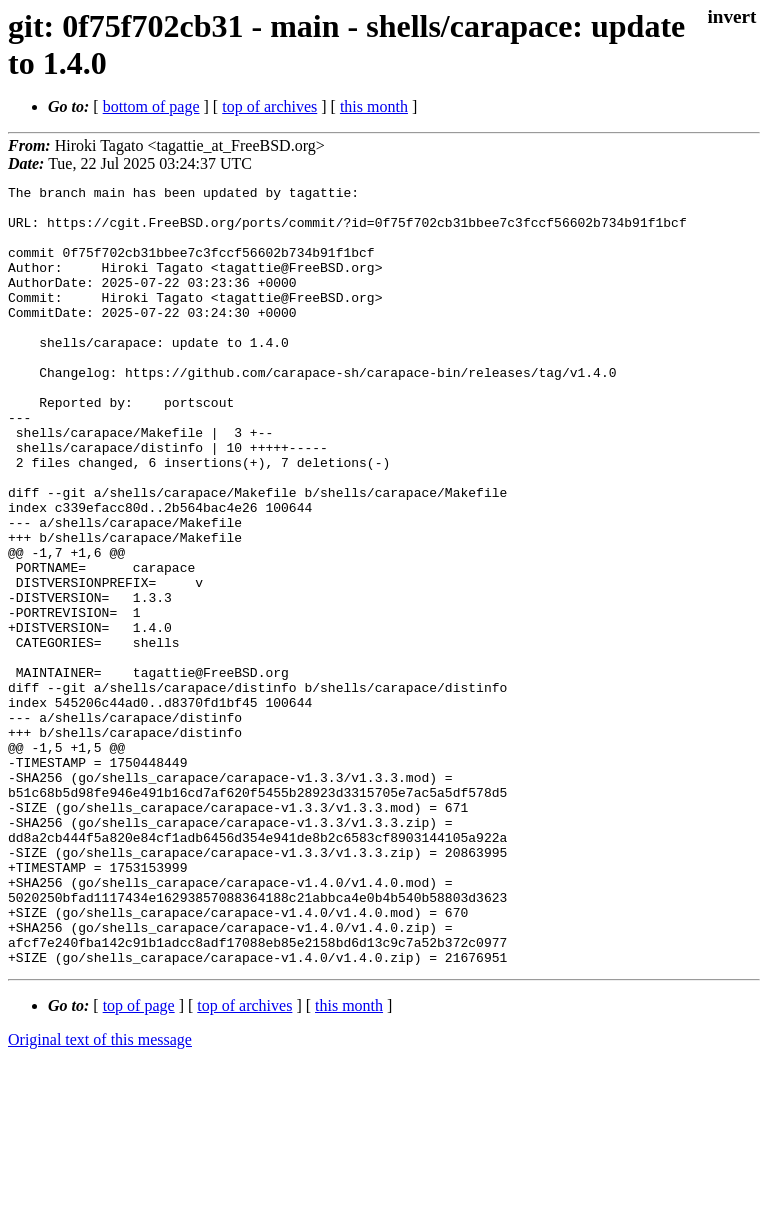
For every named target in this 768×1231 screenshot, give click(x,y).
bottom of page (151, 106)
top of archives (269, 106)
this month (374, 106)
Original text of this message (100, 1195)
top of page (139, 1161)
